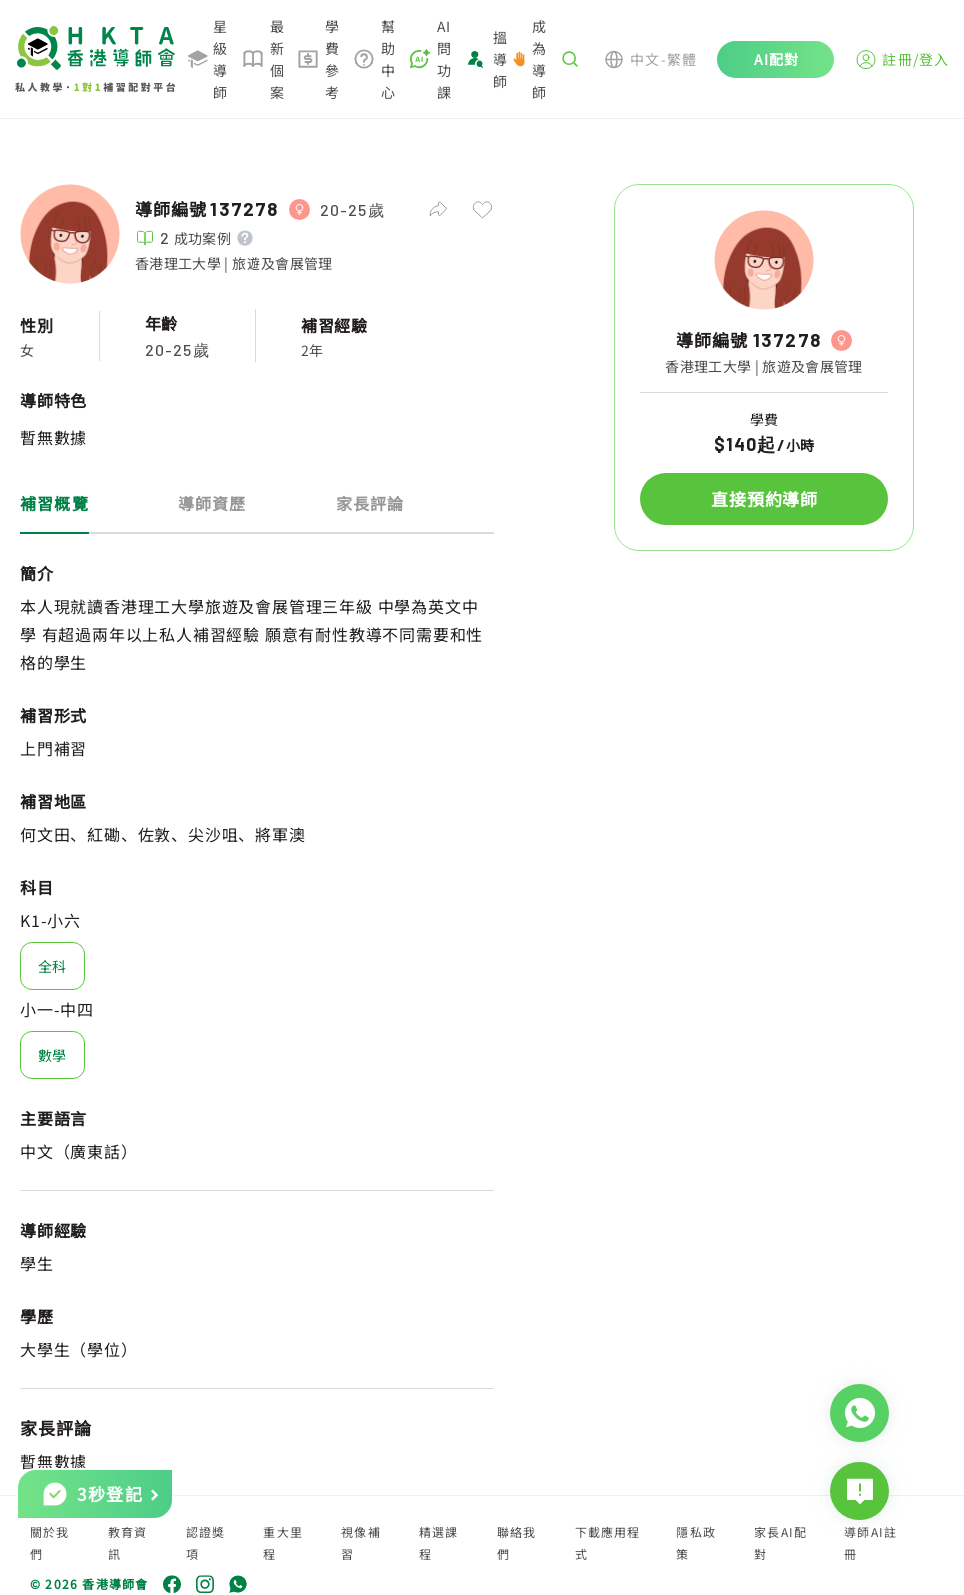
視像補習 (361, 1542)
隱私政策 (696, 1542)
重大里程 (283, 1542)
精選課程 (439, 1542)
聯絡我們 (517, 1542)
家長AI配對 (780, 1542)
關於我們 (50, 1542)
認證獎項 (206, 1542)
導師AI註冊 (870, 1542)
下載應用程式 (608, 1542)
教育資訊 (128, 1542)
